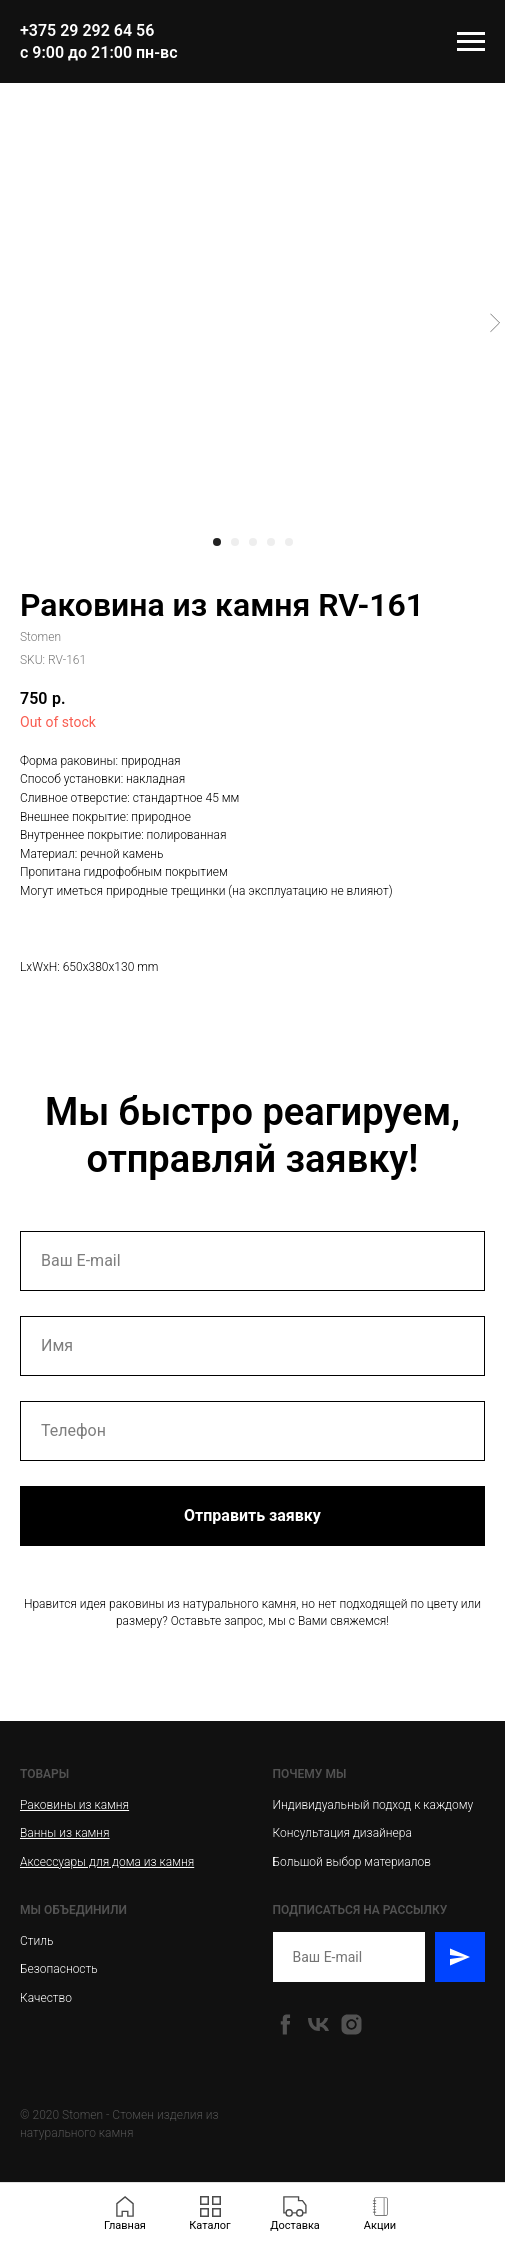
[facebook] (285, 2024)
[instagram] (351, 2024)
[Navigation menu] (471, 42)
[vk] (318, 2024)
